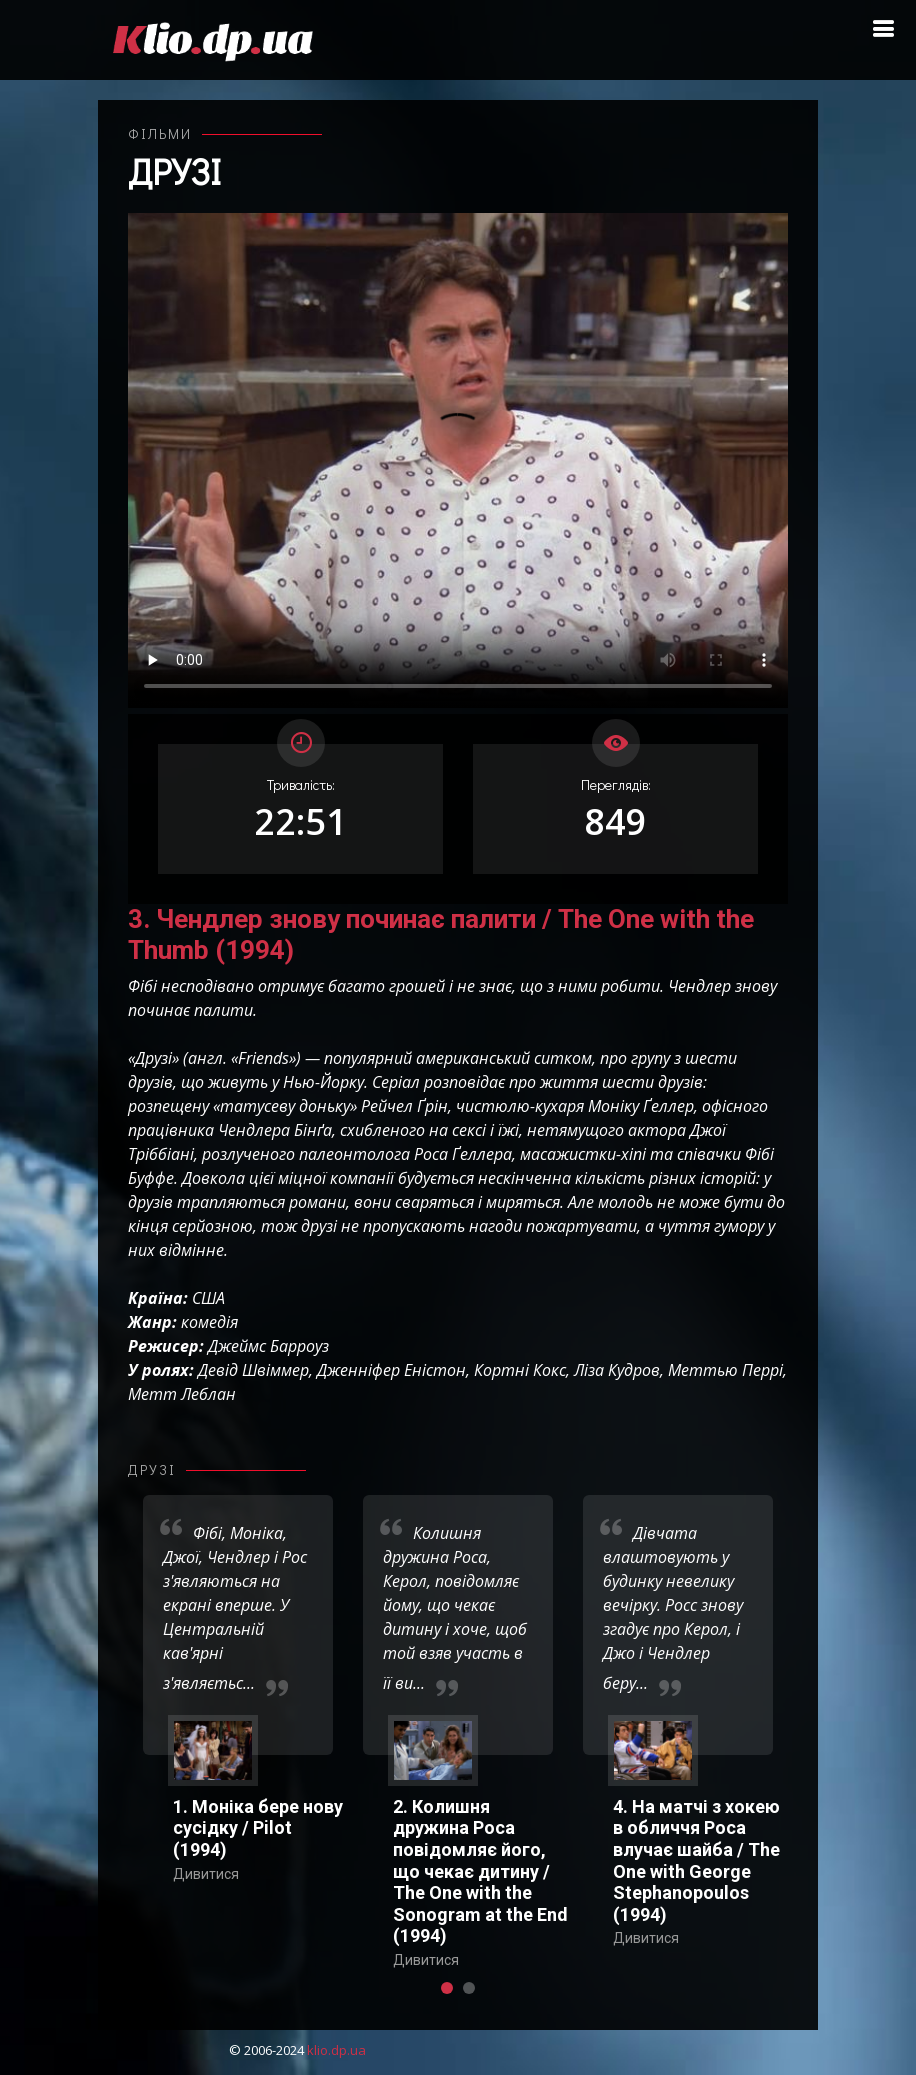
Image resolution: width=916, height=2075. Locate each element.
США (208, 1298)
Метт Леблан (182, 1394)
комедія (209, 1322)
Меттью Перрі (725, 1370)
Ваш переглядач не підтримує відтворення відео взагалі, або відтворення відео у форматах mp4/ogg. (458, 460)
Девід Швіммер (253, 1370)
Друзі (174, 171)
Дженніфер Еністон (391, 1370)
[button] (447, 1988)
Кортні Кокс (520, 1370)
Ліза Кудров (617, 1370)
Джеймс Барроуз (268, 1346)
